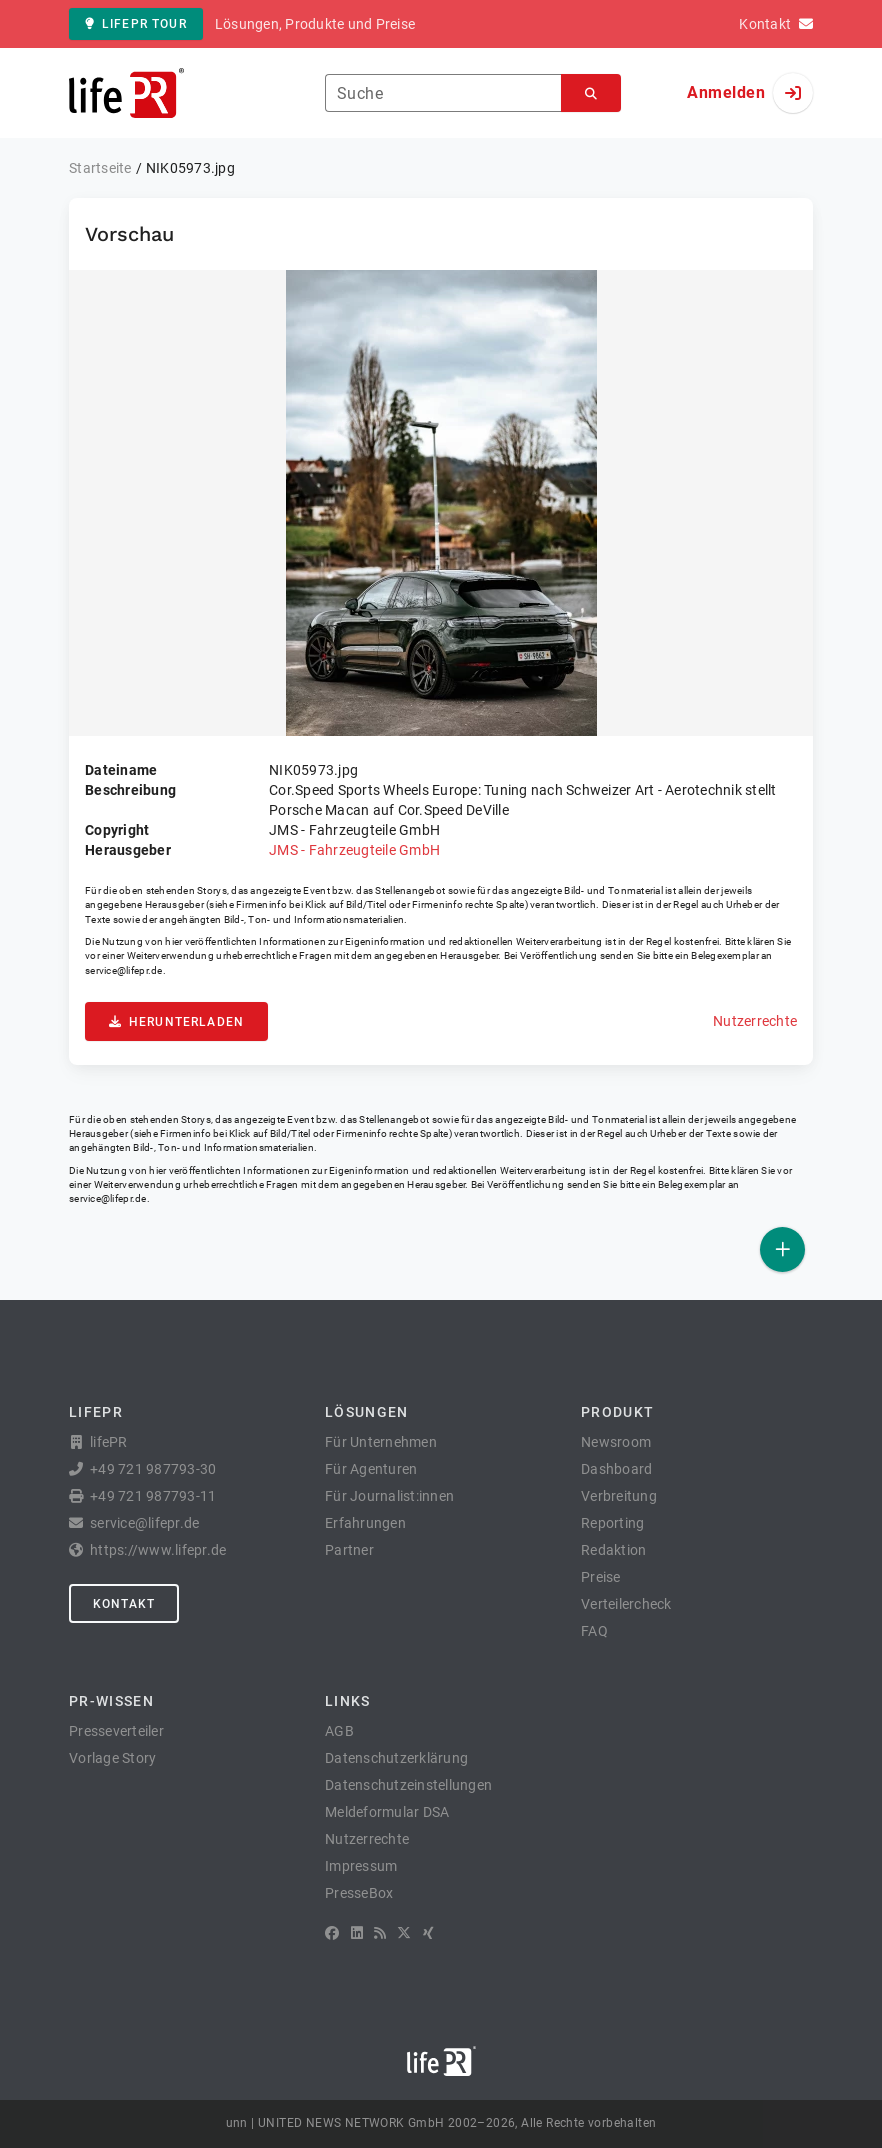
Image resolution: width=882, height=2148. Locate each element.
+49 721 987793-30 (153, 1469)
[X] (404, 1933)
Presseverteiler (116, 1731)
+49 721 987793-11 (153, 1496)
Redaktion (613, 1550)
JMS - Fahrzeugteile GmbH (354, 850)
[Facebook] (332, 1933)
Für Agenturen (371, 1469)
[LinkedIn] (357, 1933)
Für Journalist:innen (389, 1496)
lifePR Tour (136, 24)
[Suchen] (591, 93)
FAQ (594, 1631)
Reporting (612, 1523)
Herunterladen (176, 1022)
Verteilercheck (626, 1604)
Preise (601, 1577)
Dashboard (616, 1469)
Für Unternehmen (381, 1442)
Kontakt (124, 1604)
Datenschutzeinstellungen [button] (408, 1785)
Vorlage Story (112, 1758)
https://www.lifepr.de (158, 1550)
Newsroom (616, 1442)
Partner (349, 1550)
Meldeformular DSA (387, 1812)
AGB (339, 1731)
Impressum (361, 1866)
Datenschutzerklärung (396, 1758)
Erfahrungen (365, 1523)
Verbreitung (619, 1496)
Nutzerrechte (755, 1021)
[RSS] (380, 1933)
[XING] (428, 1933)
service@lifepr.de (124, 970)
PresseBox (359, 1893)
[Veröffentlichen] (782, 1249)
